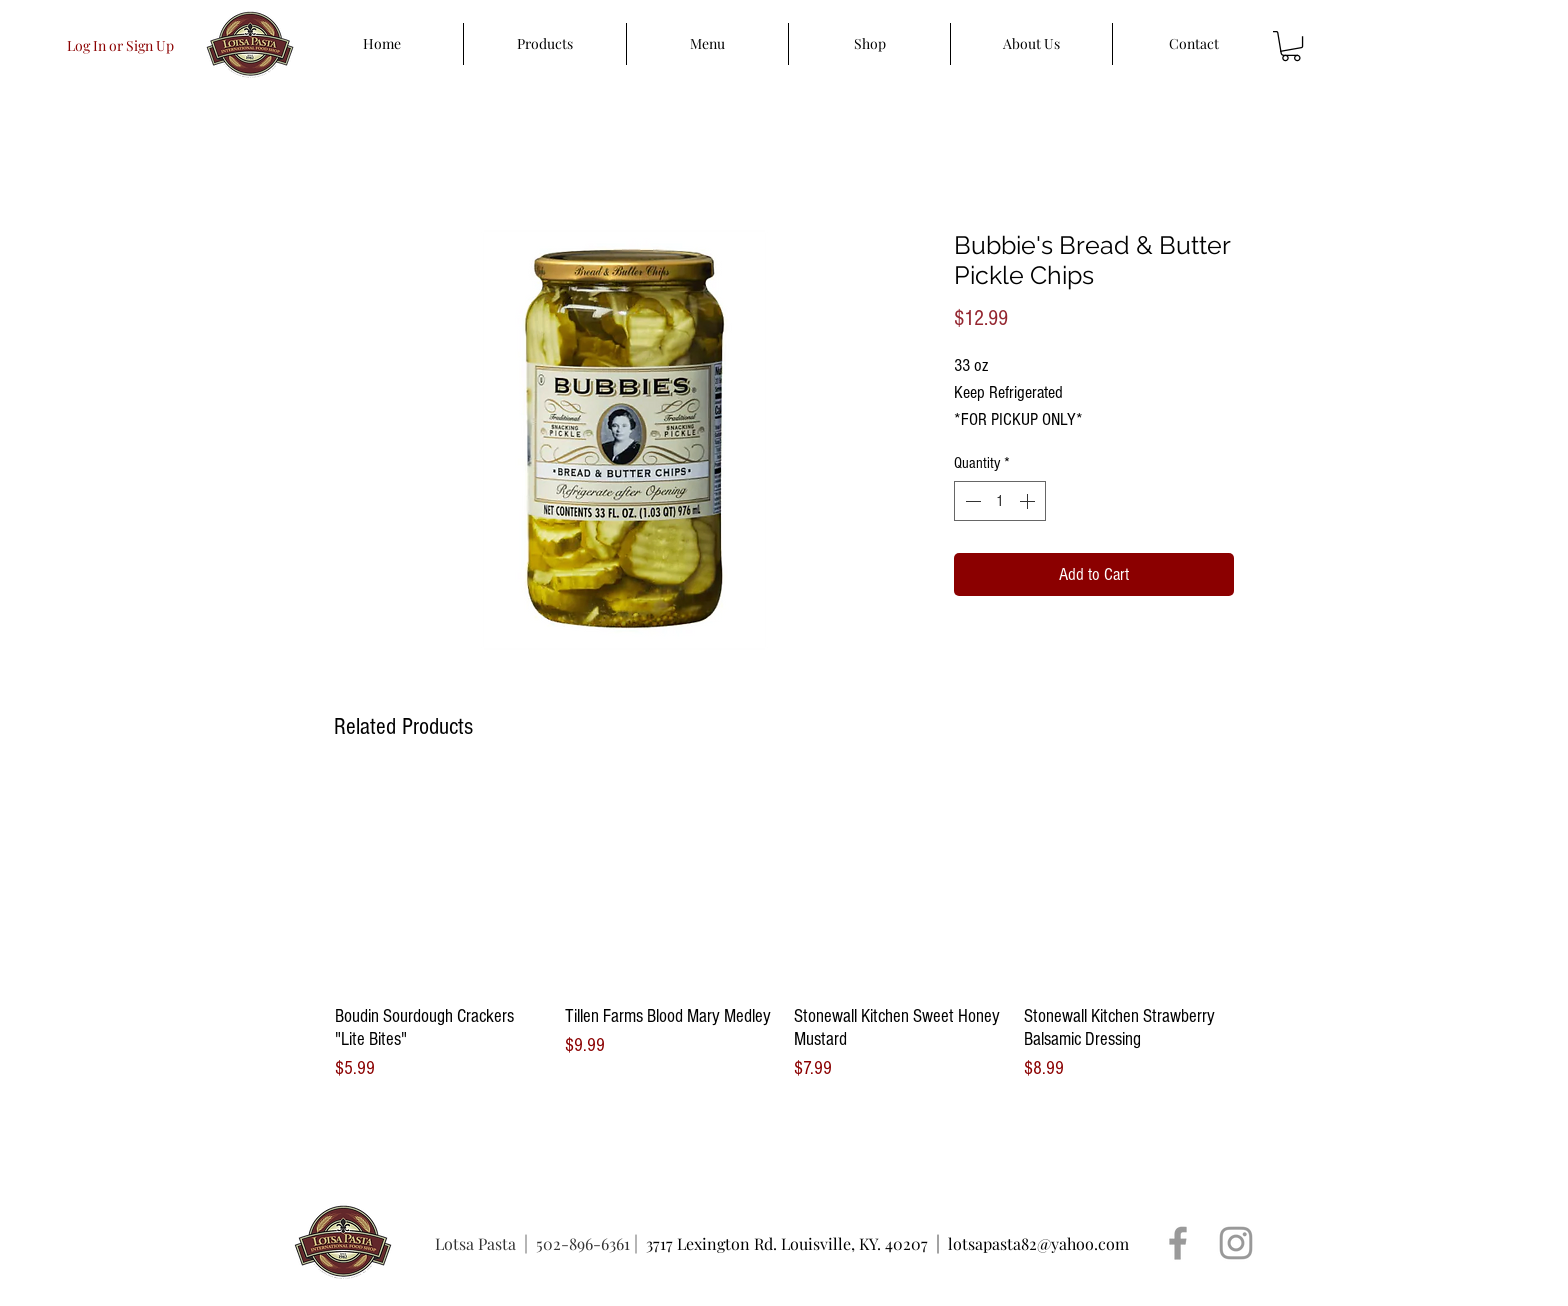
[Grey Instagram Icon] (1236, 1243)
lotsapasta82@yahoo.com (1038, 1243)
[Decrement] (971, 501)
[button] (1291, 46)
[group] (784, 931)
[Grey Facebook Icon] (1178, 1243)
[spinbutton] (1000, 501)
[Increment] (1029, 501)
